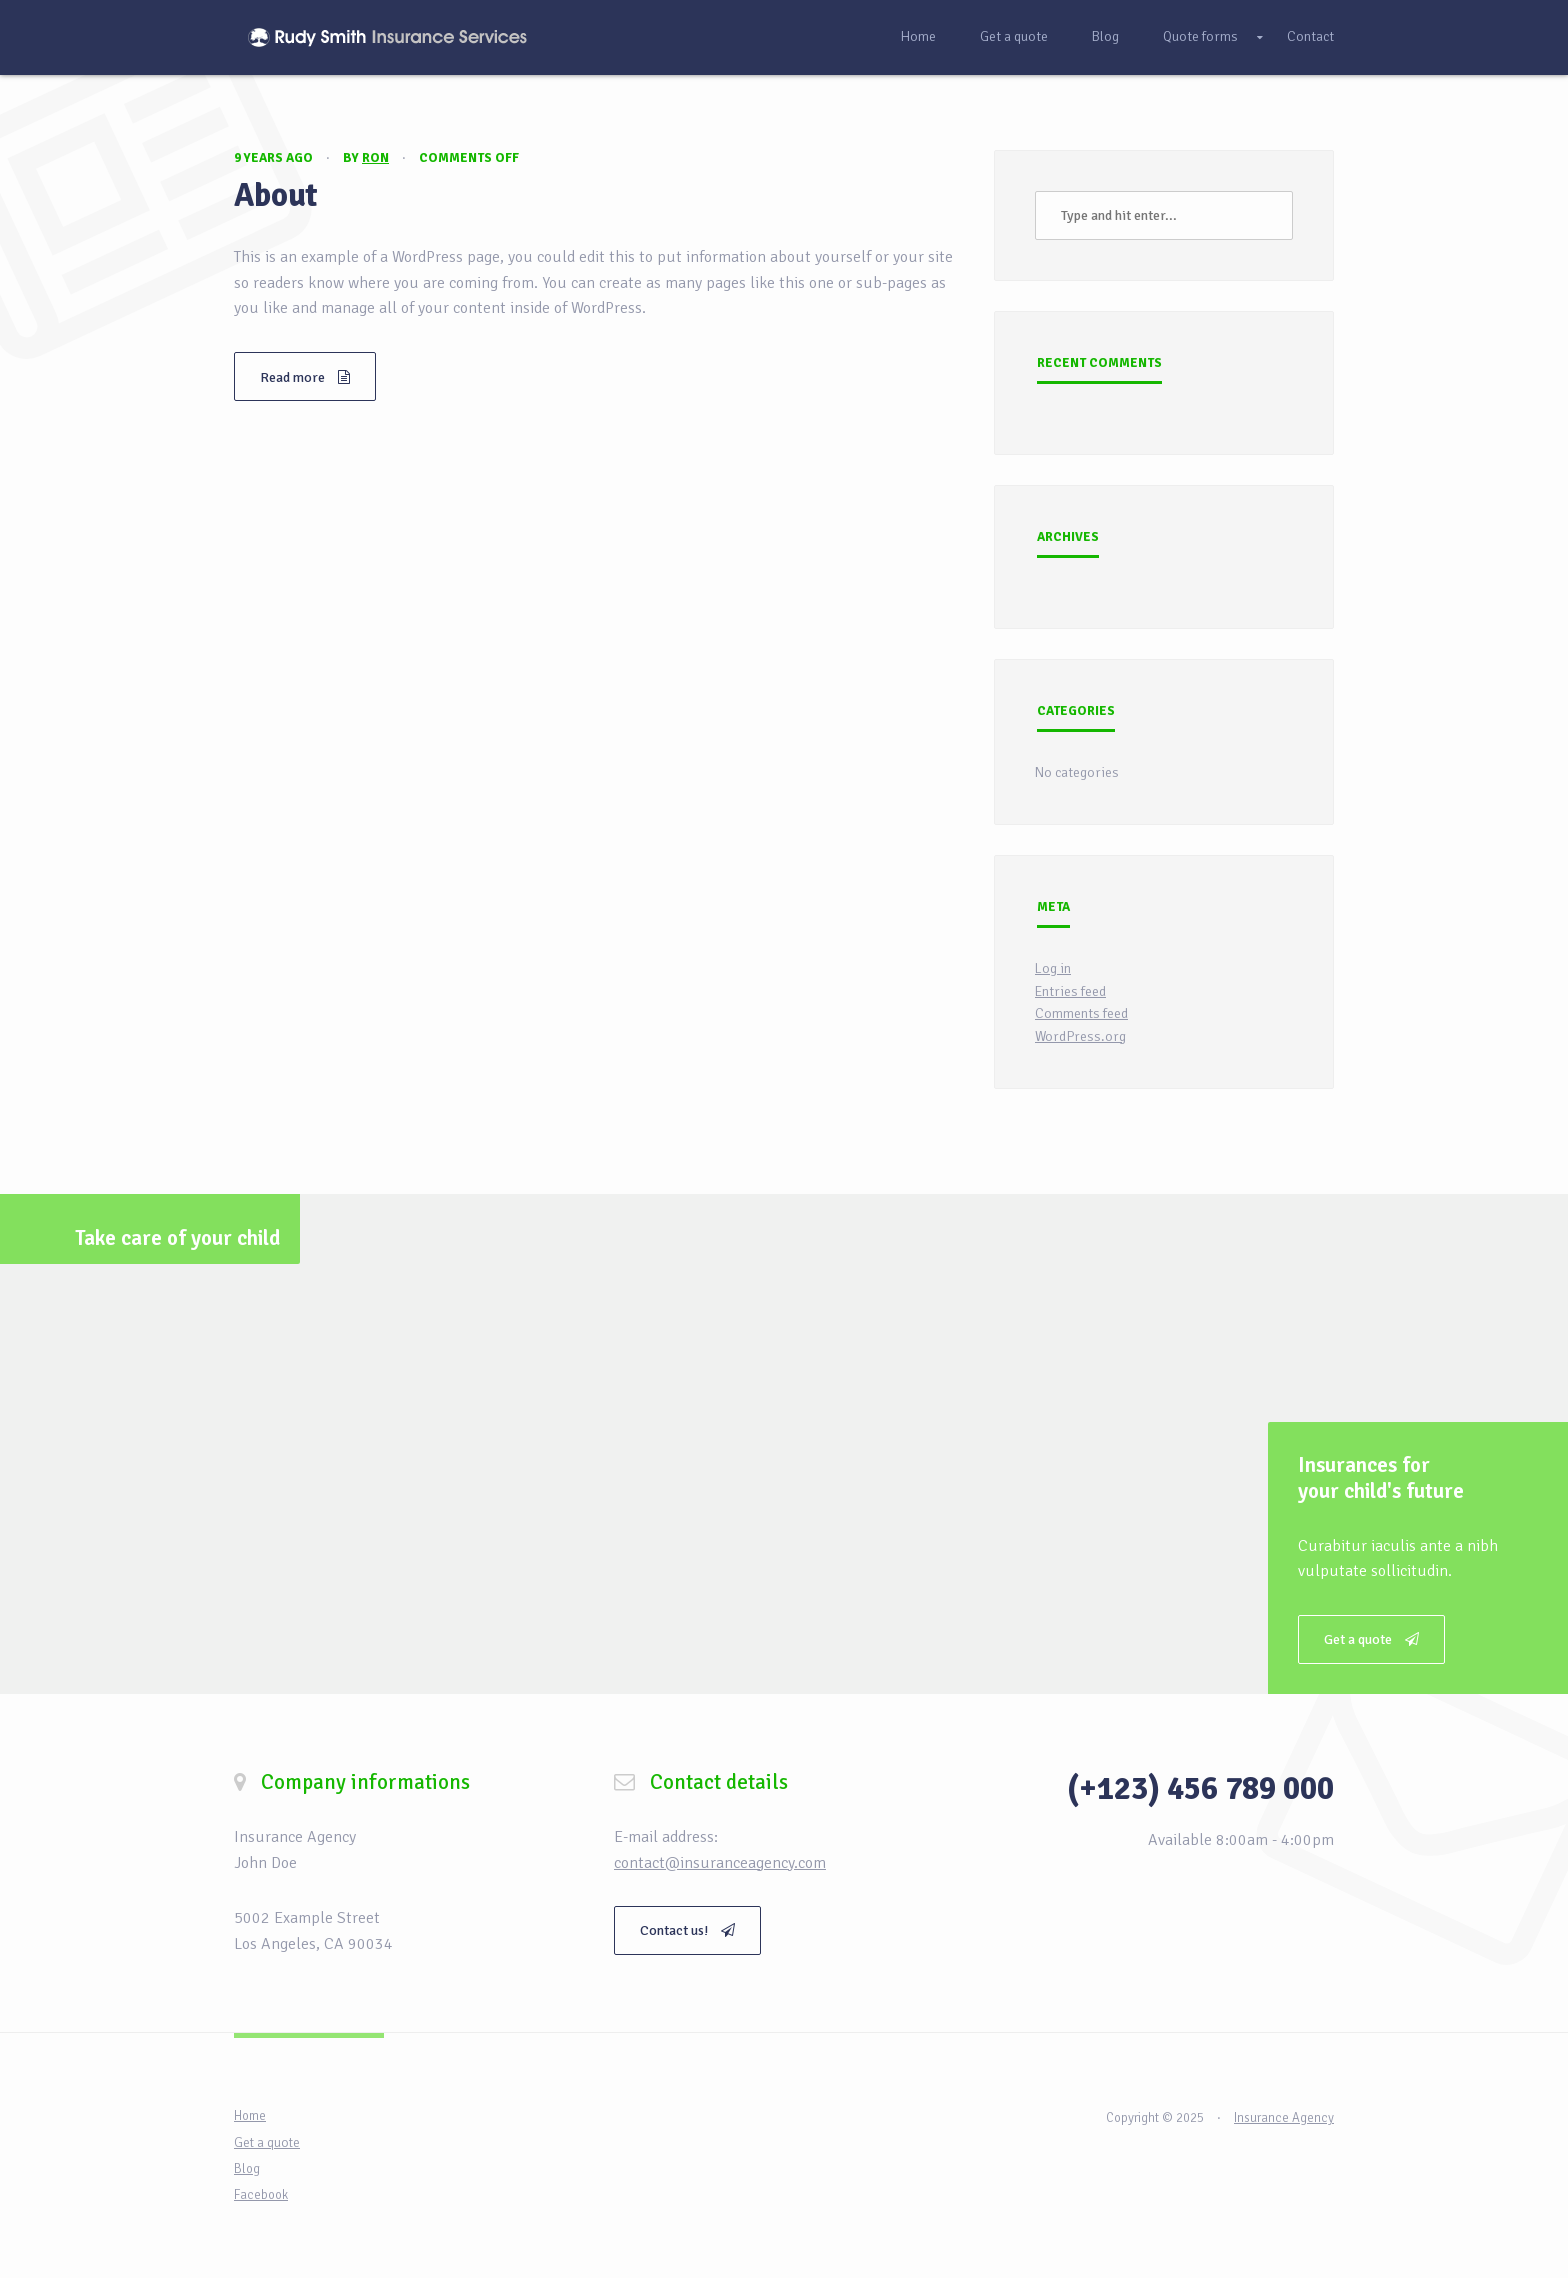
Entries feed (1070, 991)
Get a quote (1014, 36)
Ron (375, 158)
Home (918, 36)
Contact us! (687, 1930)
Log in (1053, 968)
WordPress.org (1080, 1036)
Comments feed (1081, 1013)
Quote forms (1200, 36)
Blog (1105, 36)
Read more (305, 377)
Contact (1310, 36)
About (276, 195)
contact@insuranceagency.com (720, 1863)
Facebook (261, 2195)
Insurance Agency (1284, 2118)
